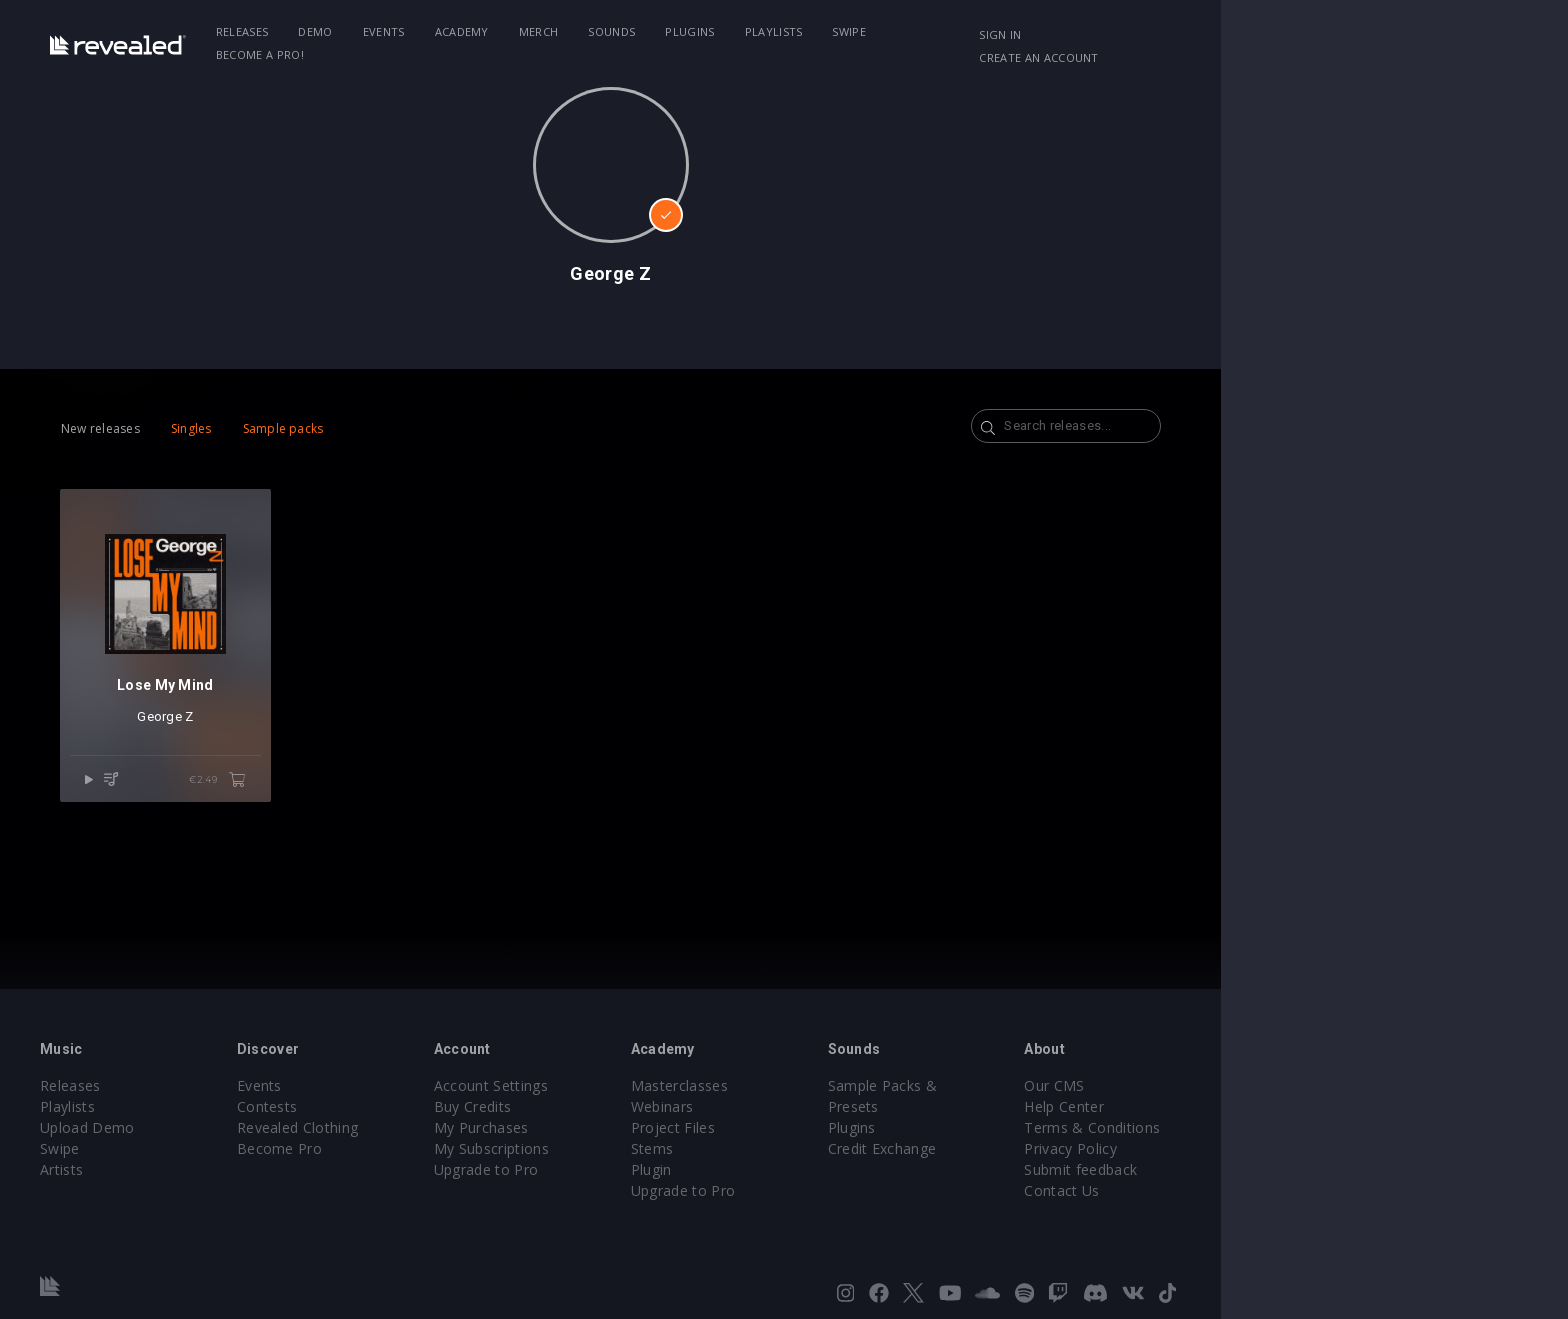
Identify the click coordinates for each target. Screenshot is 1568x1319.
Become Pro (426, 1148)
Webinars (835, 1106)
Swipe (980, 31)
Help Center (1264, 1106)
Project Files (846, 1127)
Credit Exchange (1068, 1127)
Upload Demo (221, 1127)
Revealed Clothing (444, 1127)
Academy (592, 31)
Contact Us (1261, 1190)
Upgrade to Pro (646, 1169)
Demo (446, 31)
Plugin (824, 1169)
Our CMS (1254, 1085)
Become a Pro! (1070, 31)
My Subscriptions (651, 1148)
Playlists (904, 31)
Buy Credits (633, 1106)
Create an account (1324, 34)
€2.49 (355, 804)
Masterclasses (852, 1085)
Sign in (1213, 34)
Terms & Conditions (1292, 1127)
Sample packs (397, 428)
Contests (414, 1106)
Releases (372, 31)
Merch (669, 31)
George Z (291, 740)
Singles (305, 428)
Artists (195, 1169)
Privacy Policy (1270, 1148)
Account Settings (651, 1085)
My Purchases (641, 1127)
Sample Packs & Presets (1096, 1085)
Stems (825, 1148)
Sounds (742, 31)
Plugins (820, 31)
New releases (214, 428)
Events (514, 31)
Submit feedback (1280, 1169)
